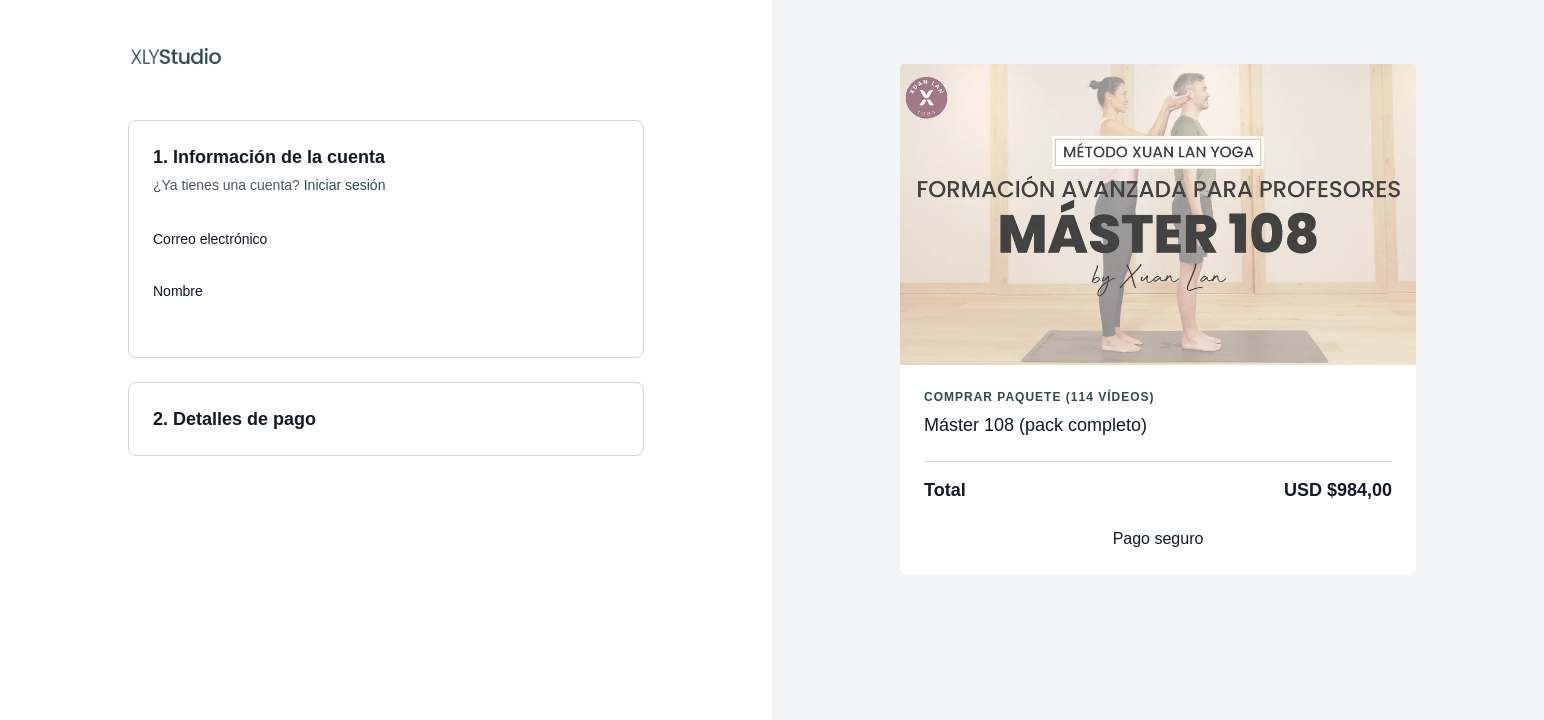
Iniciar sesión (345, 185)
